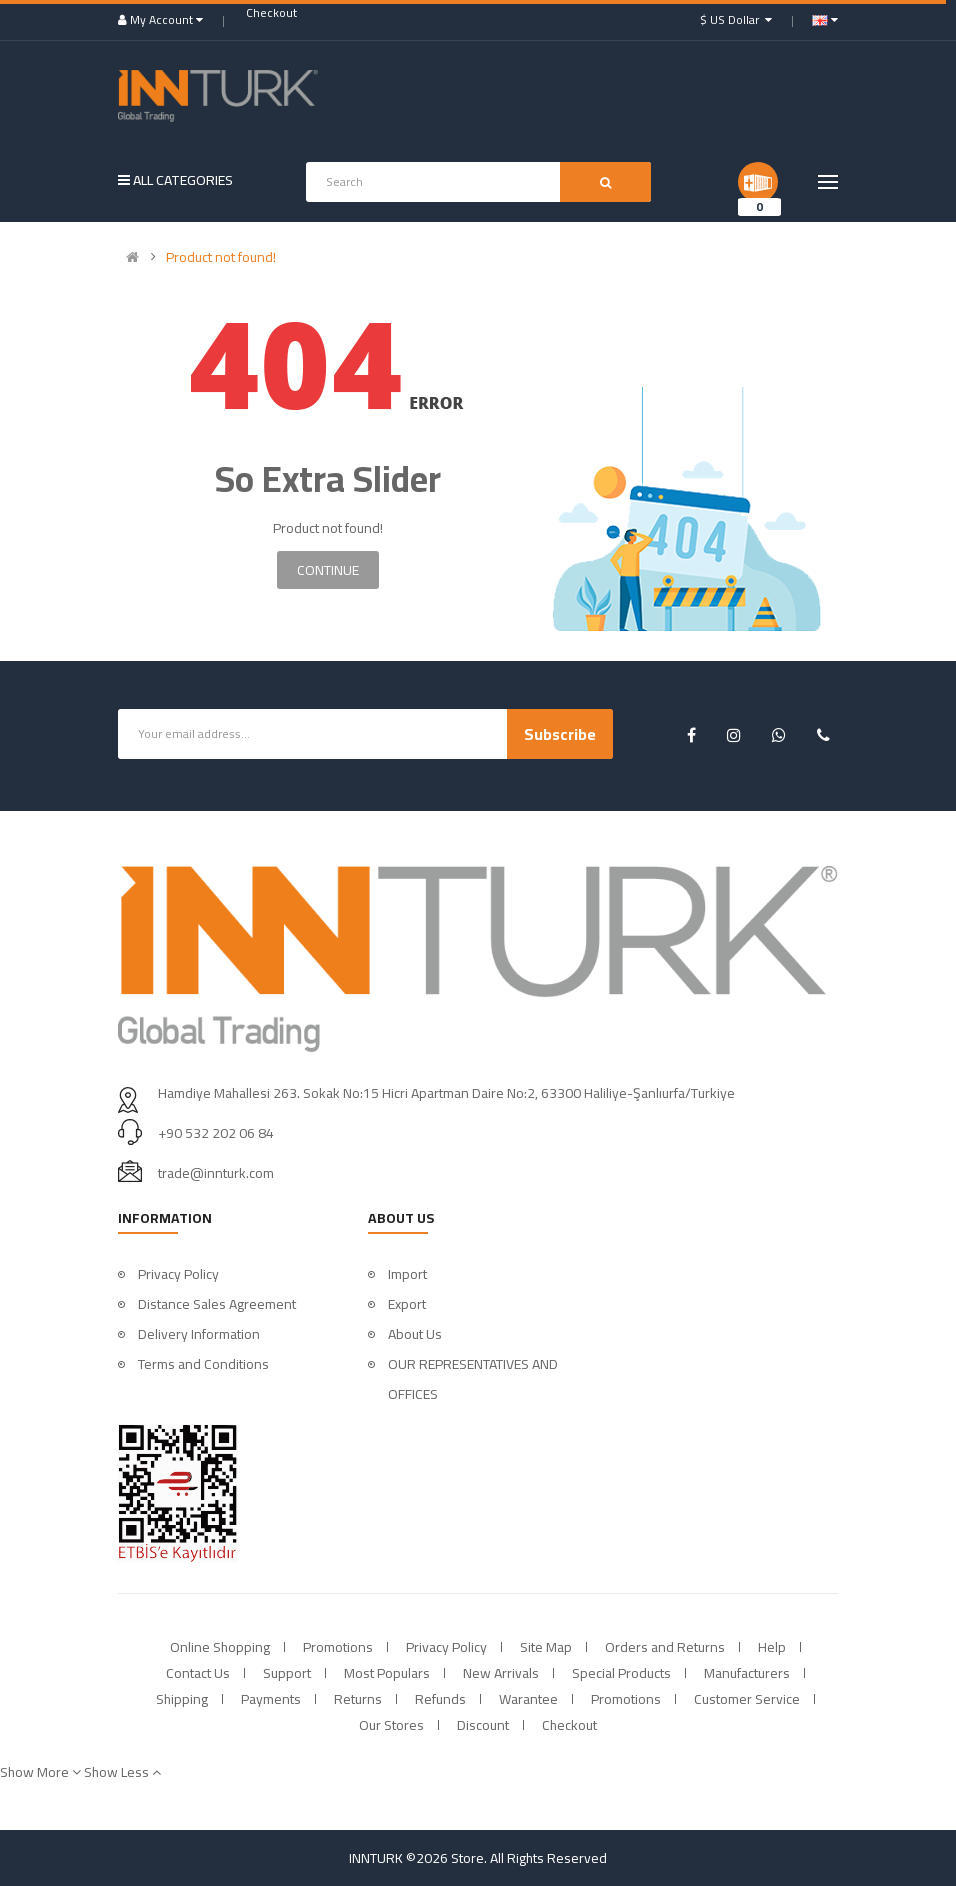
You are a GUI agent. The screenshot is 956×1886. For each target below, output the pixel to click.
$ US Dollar (736, 19)
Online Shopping (220, 1647)
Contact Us (198, 1673)
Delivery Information (199, 1334)
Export (407, 1304)
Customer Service (747, 1699)
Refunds (440, 1699)
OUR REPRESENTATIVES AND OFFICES (473, 1379)
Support (287, 1673)
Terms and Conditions (203, 1364)
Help (772, 1647)
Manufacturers (747, 1673)
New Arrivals (501, 1673)
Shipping (182, 1699)
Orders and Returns (665, 1647)
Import (407, 1274)
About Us (415, 1334)
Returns (358, 1699)
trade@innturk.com (216, 1173)
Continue (328, 570)
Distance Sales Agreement (217, 1304)
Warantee (528, 1699)
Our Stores (391, 1725)
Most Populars (387, 1673)
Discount (483, 1725)
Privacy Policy (178, 1274)
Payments (271, 1699)
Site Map (546, 1647)
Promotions (338, 1647)
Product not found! (221, 257)
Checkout (569, 1725)
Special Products (621, 1673)
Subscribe (560, 734)
